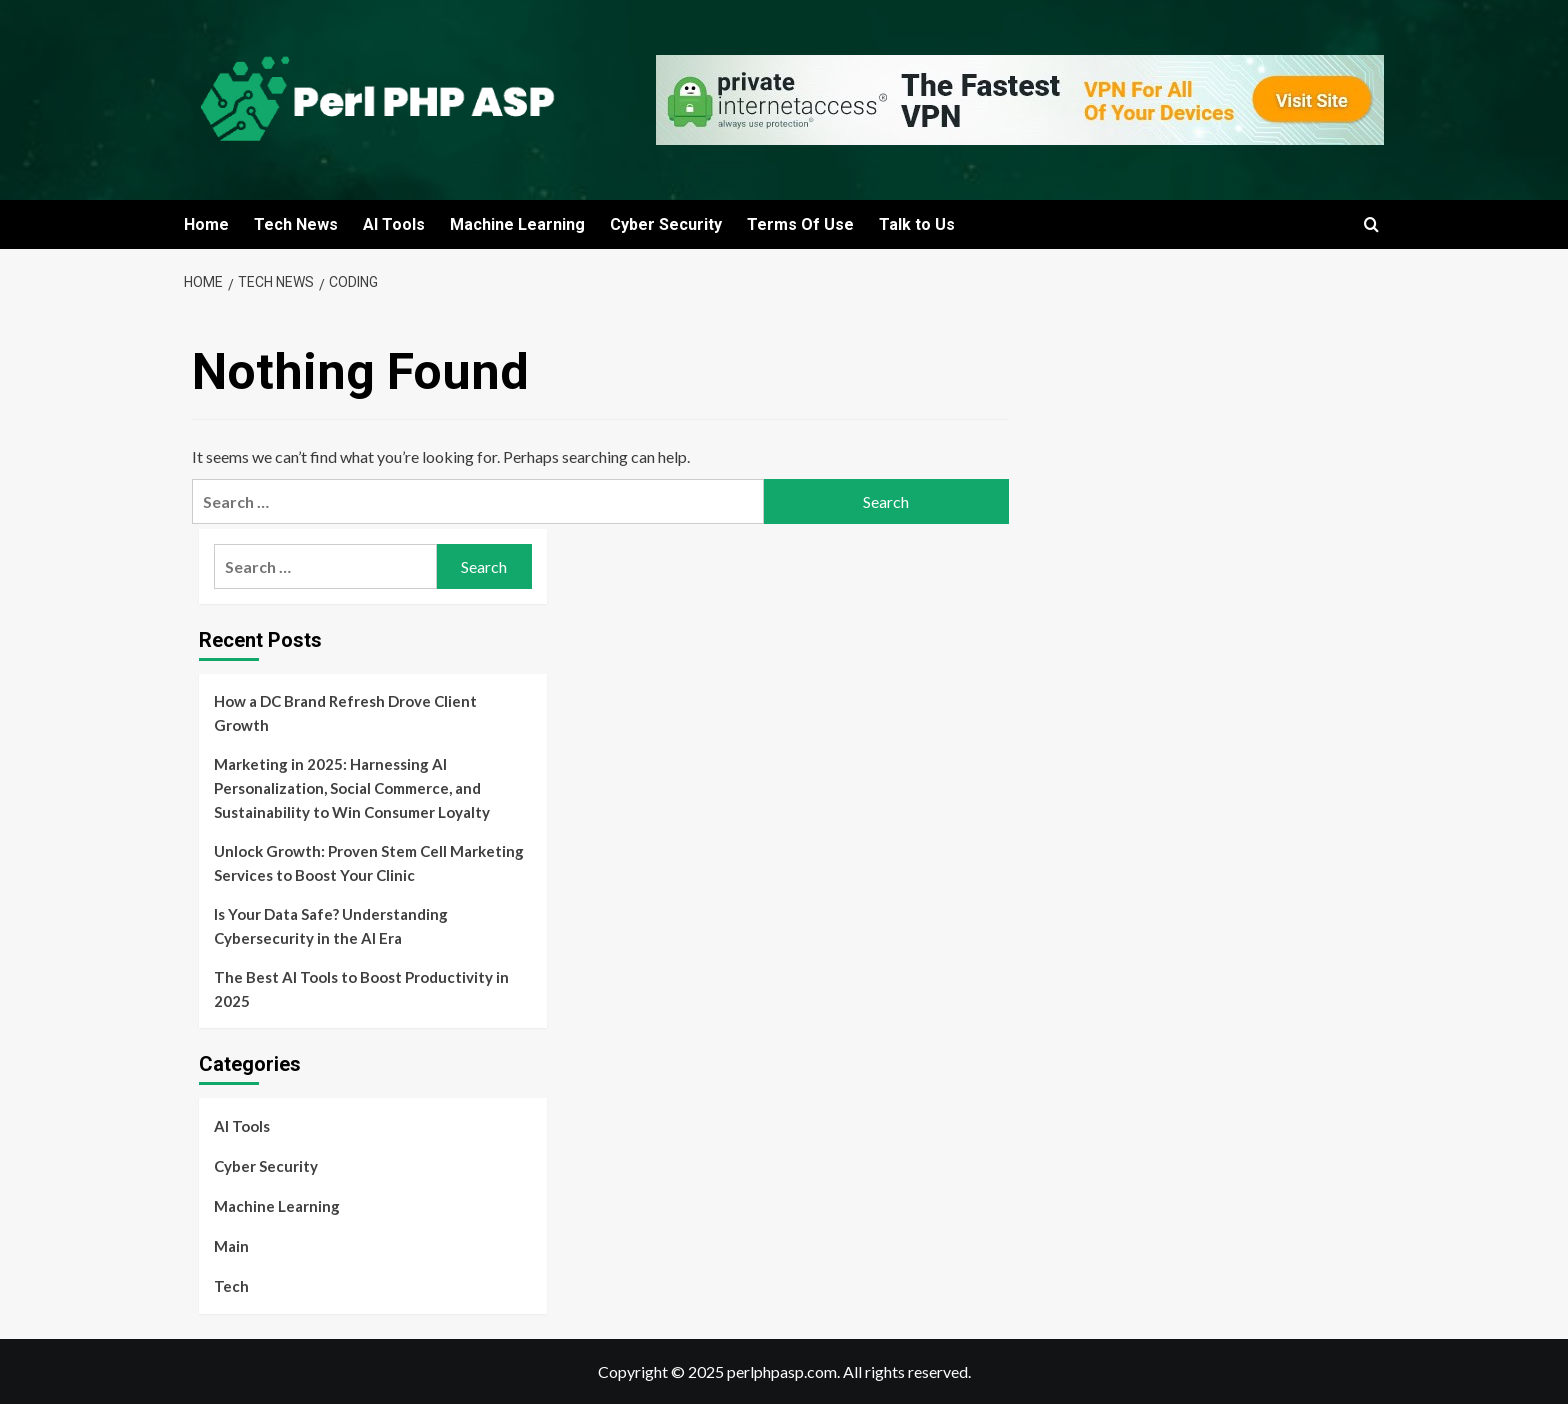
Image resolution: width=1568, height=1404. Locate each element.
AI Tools (394, 224)
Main (231, 1246)
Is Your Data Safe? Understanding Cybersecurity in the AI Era (331, 926)
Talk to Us (917, 224)
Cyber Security (666, 224)
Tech (231, 1286)
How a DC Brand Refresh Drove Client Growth (345, 713)
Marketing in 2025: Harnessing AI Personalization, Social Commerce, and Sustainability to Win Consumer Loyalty (352, 788)
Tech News (296, 224)
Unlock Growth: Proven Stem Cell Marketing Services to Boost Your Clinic (369, 863)
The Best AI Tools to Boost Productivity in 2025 (361, 989)
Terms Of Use (800, 224)
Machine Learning (517, 224)
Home (206, 224)
